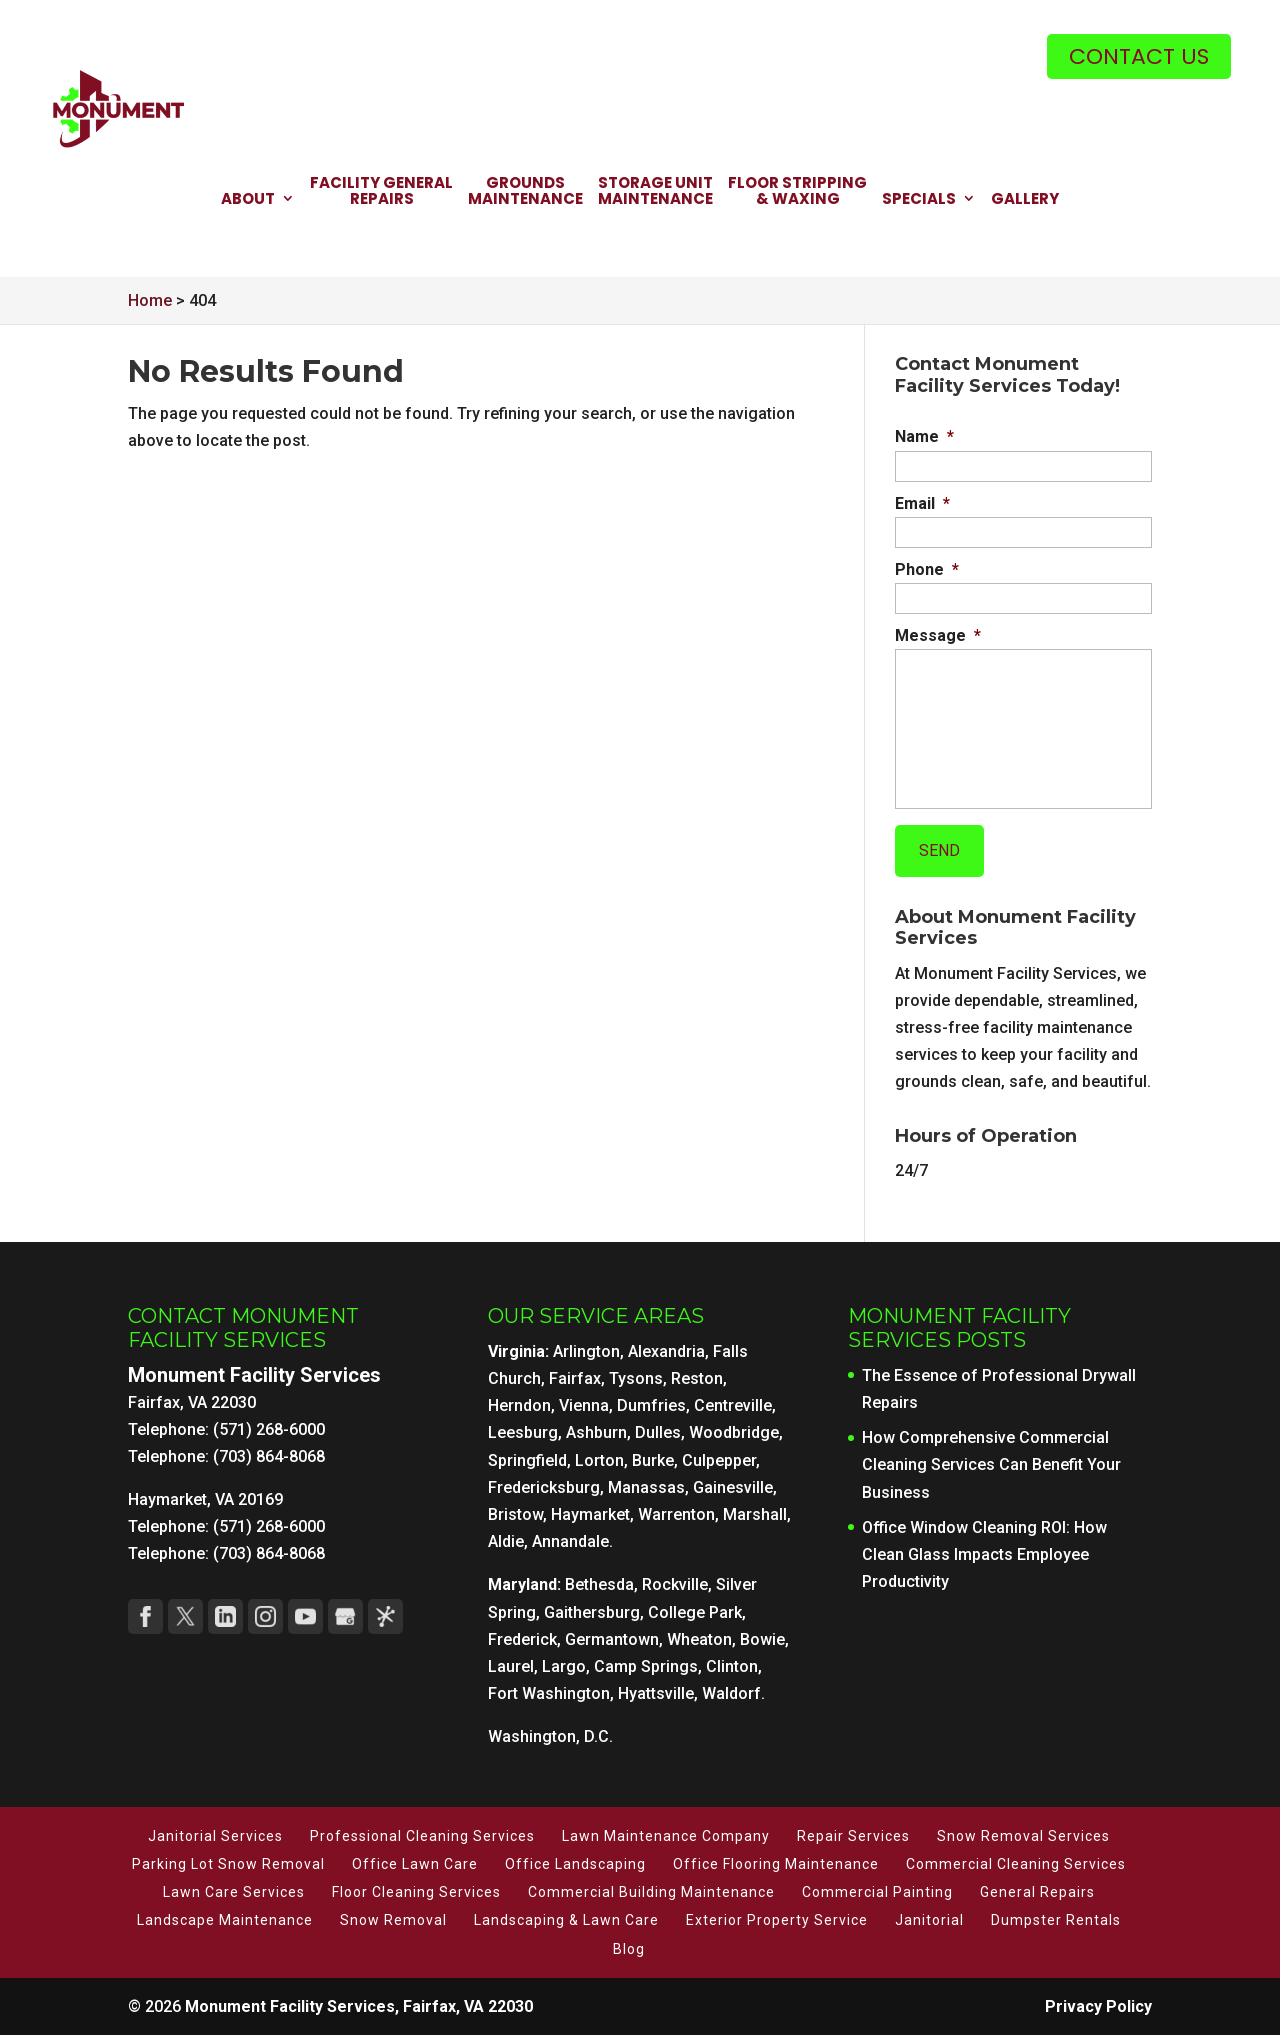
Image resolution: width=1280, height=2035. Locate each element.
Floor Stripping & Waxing (797, 192)
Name (924, 436)
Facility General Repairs (381, 192)
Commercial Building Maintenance (651, 1892)
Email (922, 503)
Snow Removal (393, 1920)
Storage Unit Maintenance (655, 192)
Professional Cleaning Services (422, 1836)
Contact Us (1139, 56)
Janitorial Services (215, 1836)
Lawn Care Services (234, 1892)
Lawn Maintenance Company (666, 1836)
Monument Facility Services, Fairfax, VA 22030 (359, 2006)
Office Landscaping (575, 1864)
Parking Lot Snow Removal (228, 1864)
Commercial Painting (877, 1892)
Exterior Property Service (777, 1920)
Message (938, 635)
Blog (629, 1949)
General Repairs (1037, 1892)
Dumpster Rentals (1056, 1920)
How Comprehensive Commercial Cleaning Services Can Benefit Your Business (991, 1464)
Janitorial (929, 1920)
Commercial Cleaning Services (1016, 1864)
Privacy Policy (1098, 2006)
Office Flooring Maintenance (776, 1864)
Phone (927, 569)
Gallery (1025, 200)
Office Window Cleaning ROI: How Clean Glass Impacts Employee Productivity (984, 1554)
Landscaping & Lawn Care (566, 1920)
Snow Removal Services (1023, 1836)
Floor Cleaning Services (416, 1892)
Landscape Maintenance (225, 1920)
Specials (919, 200)
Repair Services (853, 1836)
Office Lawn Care (415, 1864)
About (248, 200)
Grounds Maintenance (525, 192)
